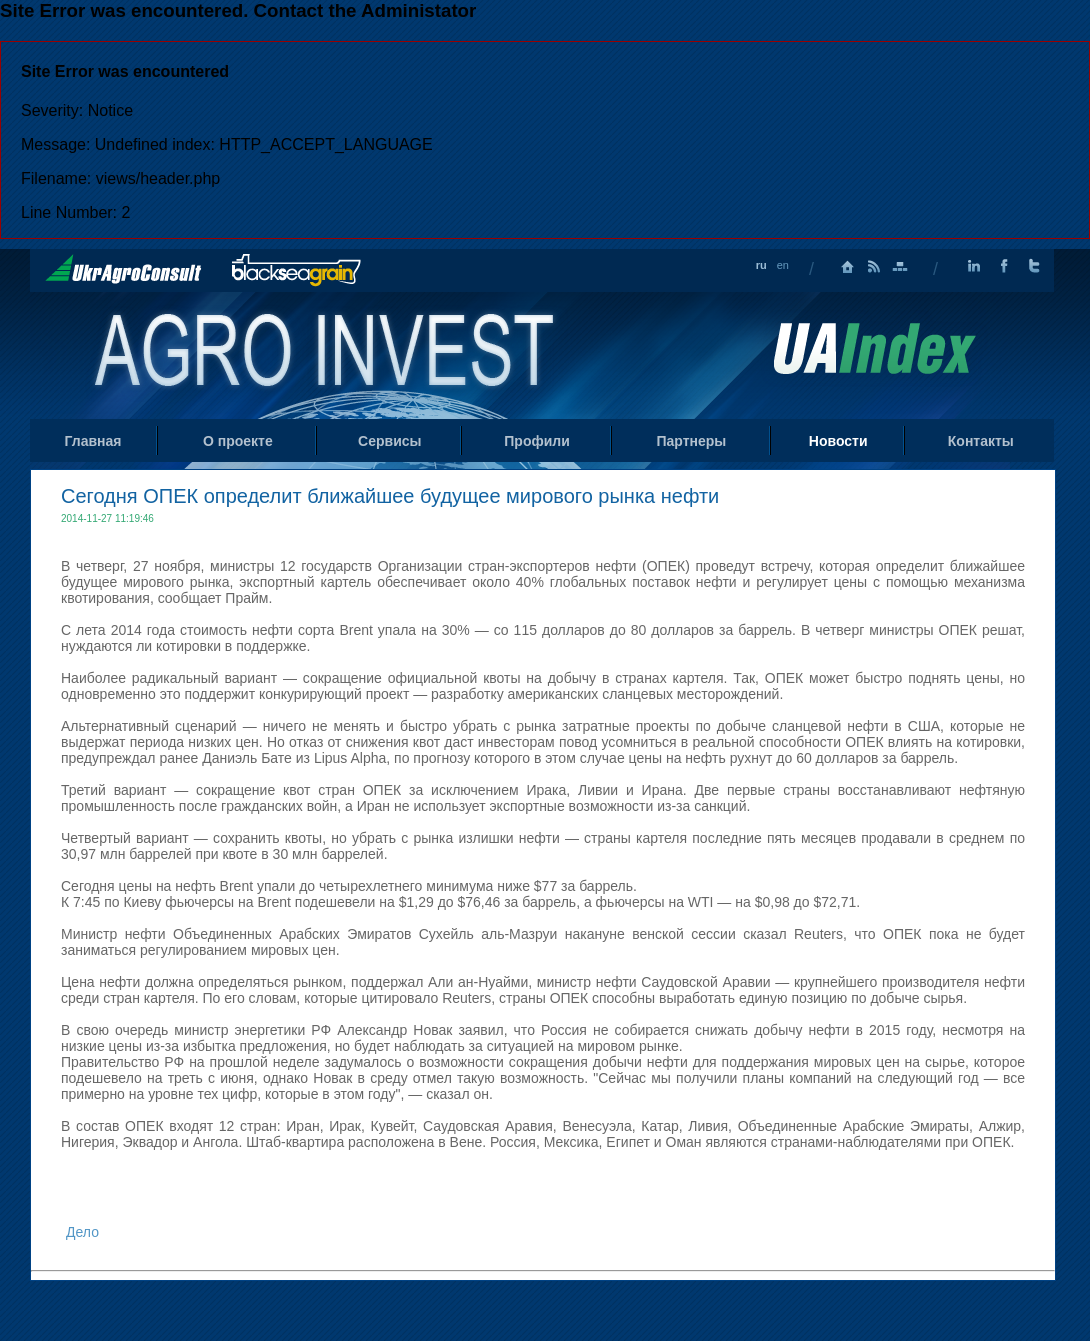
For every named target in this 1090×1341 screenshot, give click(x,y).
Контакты (981, 441)
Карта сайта (900, 267)
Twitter (1034, 267)
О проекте (238, 441)
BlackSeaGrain (296, 270)
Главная (848, 267)
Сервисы (389, 441)
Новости (838, 441)
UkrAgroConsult (123, 269)
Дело (82, 1232)
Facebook (1004, 267)
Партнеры (691, 441)
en (783, 265)
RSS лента (874, 267)
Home (326, 354)
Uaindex (874, 348)
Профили (537, 441)
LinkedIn (974, 267)
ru (761, 265)
